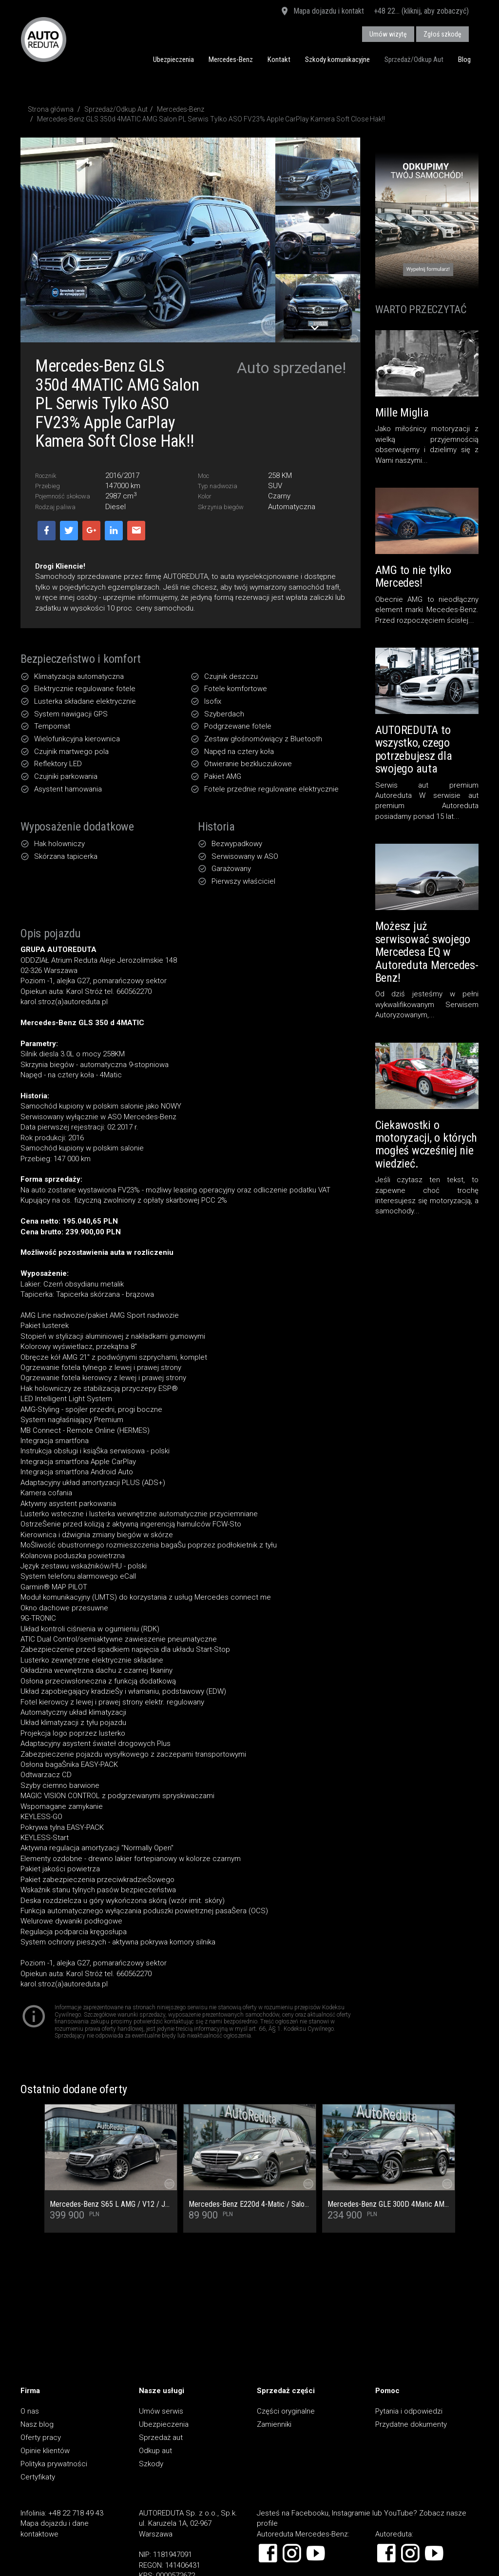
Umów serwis (161, 2411)
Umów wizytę (388, 34)
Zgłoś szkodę (442, 34)
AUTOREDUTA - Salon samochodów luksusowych (43, 39)
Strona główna (51, 109)
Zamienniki (274, 2424)
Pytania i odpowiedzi (408, 2411)
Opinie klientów (45, 2450)
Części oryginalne (286, 2411)
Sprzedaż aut (161, 2437)
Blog (464, 59)
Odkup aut (155, 2450)
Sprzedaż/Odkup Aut (413, 59)
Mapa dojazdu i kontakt (322, 12)
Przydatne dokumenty (411, 2424)
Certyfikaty (37, 2477)
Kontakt (279, 59)
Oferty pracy (40, 2437)
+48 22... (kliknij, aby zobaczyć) (421, 11)
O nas (29, 2411)
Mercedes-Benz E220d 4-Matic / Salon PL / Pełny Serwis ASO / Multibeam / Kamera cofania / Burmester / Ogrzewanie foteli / (250, 2204)
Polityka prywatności (53, 2463)
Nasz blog (37, 2424)
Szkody (151, 2463)
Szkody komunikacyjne (337, 59)
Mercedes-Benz (231, 59)
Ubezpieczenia (173, 59)
